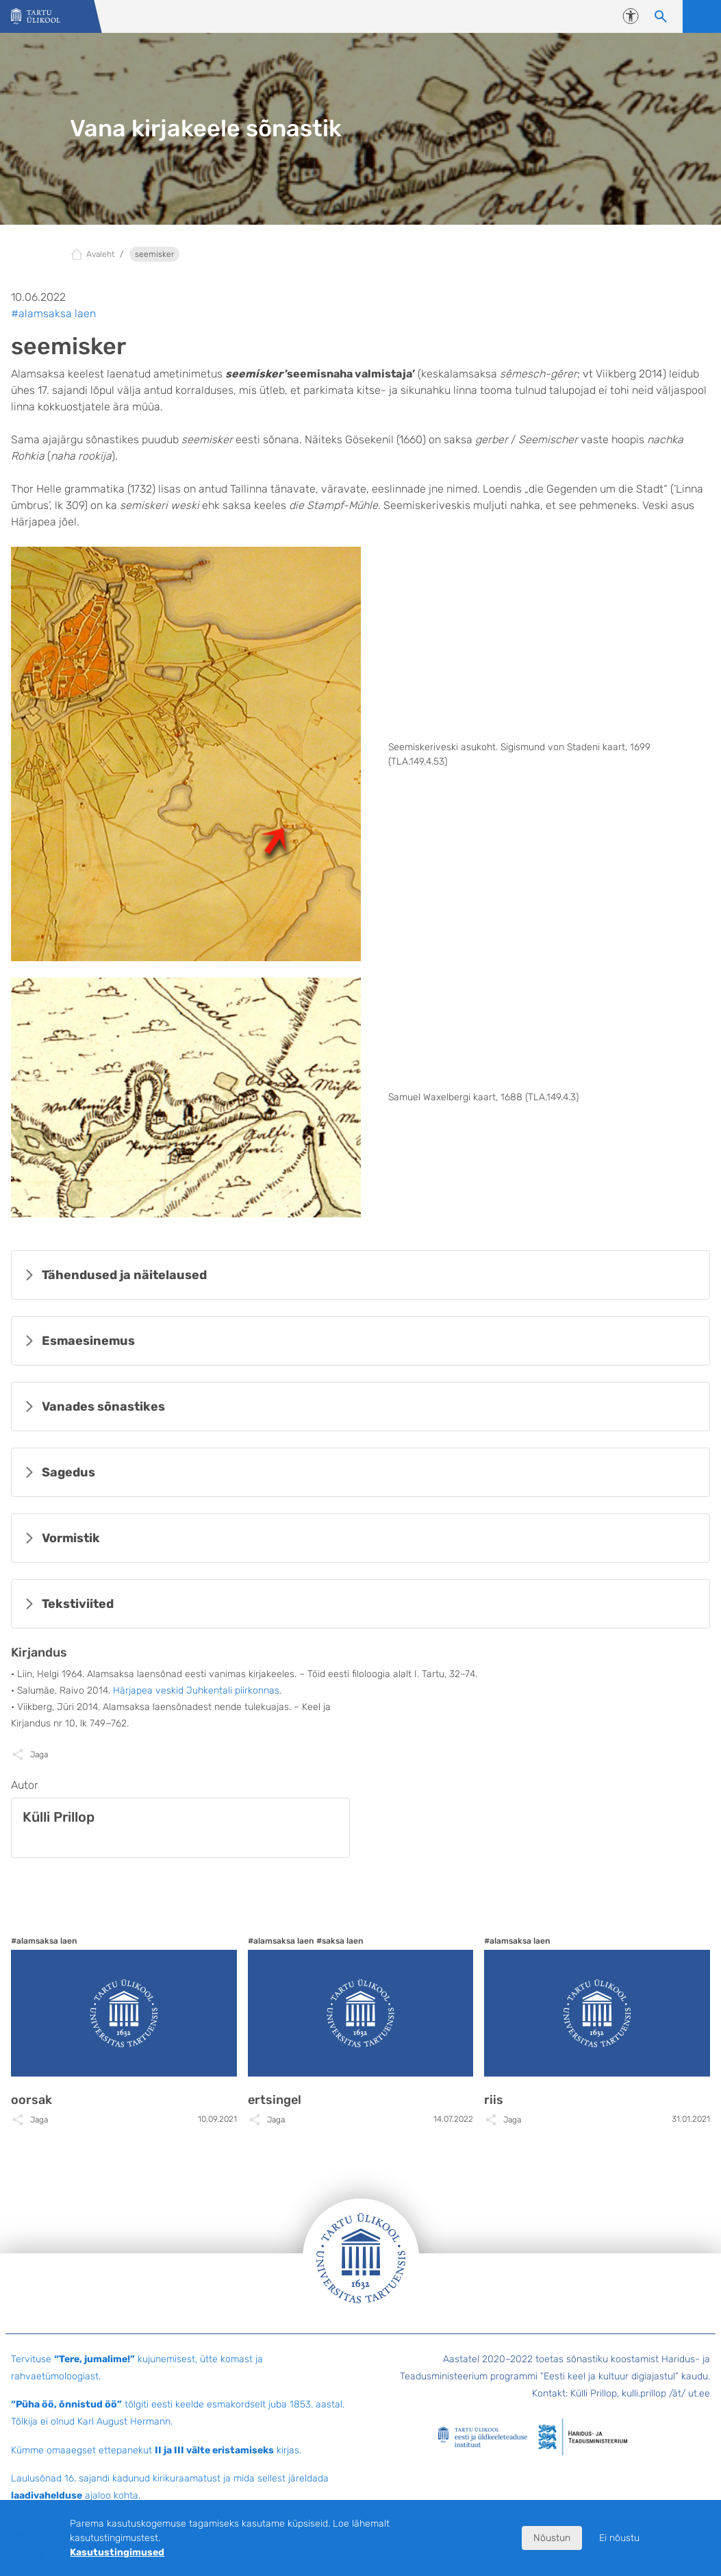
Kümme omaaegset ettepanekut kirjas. (156, 2450)
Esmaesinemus (88, 1340)
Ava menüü (702, 16)
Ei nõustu (619, 2538)
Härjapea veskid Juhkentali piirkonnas (196, 1690)
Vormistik (71, 1538)
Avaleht (100, 254)
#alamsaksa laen (53, 313)
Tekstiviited (78, 1603)
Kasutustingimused (117, 2552)
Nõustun (551, 2538)
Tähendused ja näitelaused (124, 1275)
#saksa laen (339, 1941)
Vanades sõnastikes (103, 1406)
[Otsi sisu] (660, 16)
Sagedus (68, 1472)
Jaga (39, 1754)
